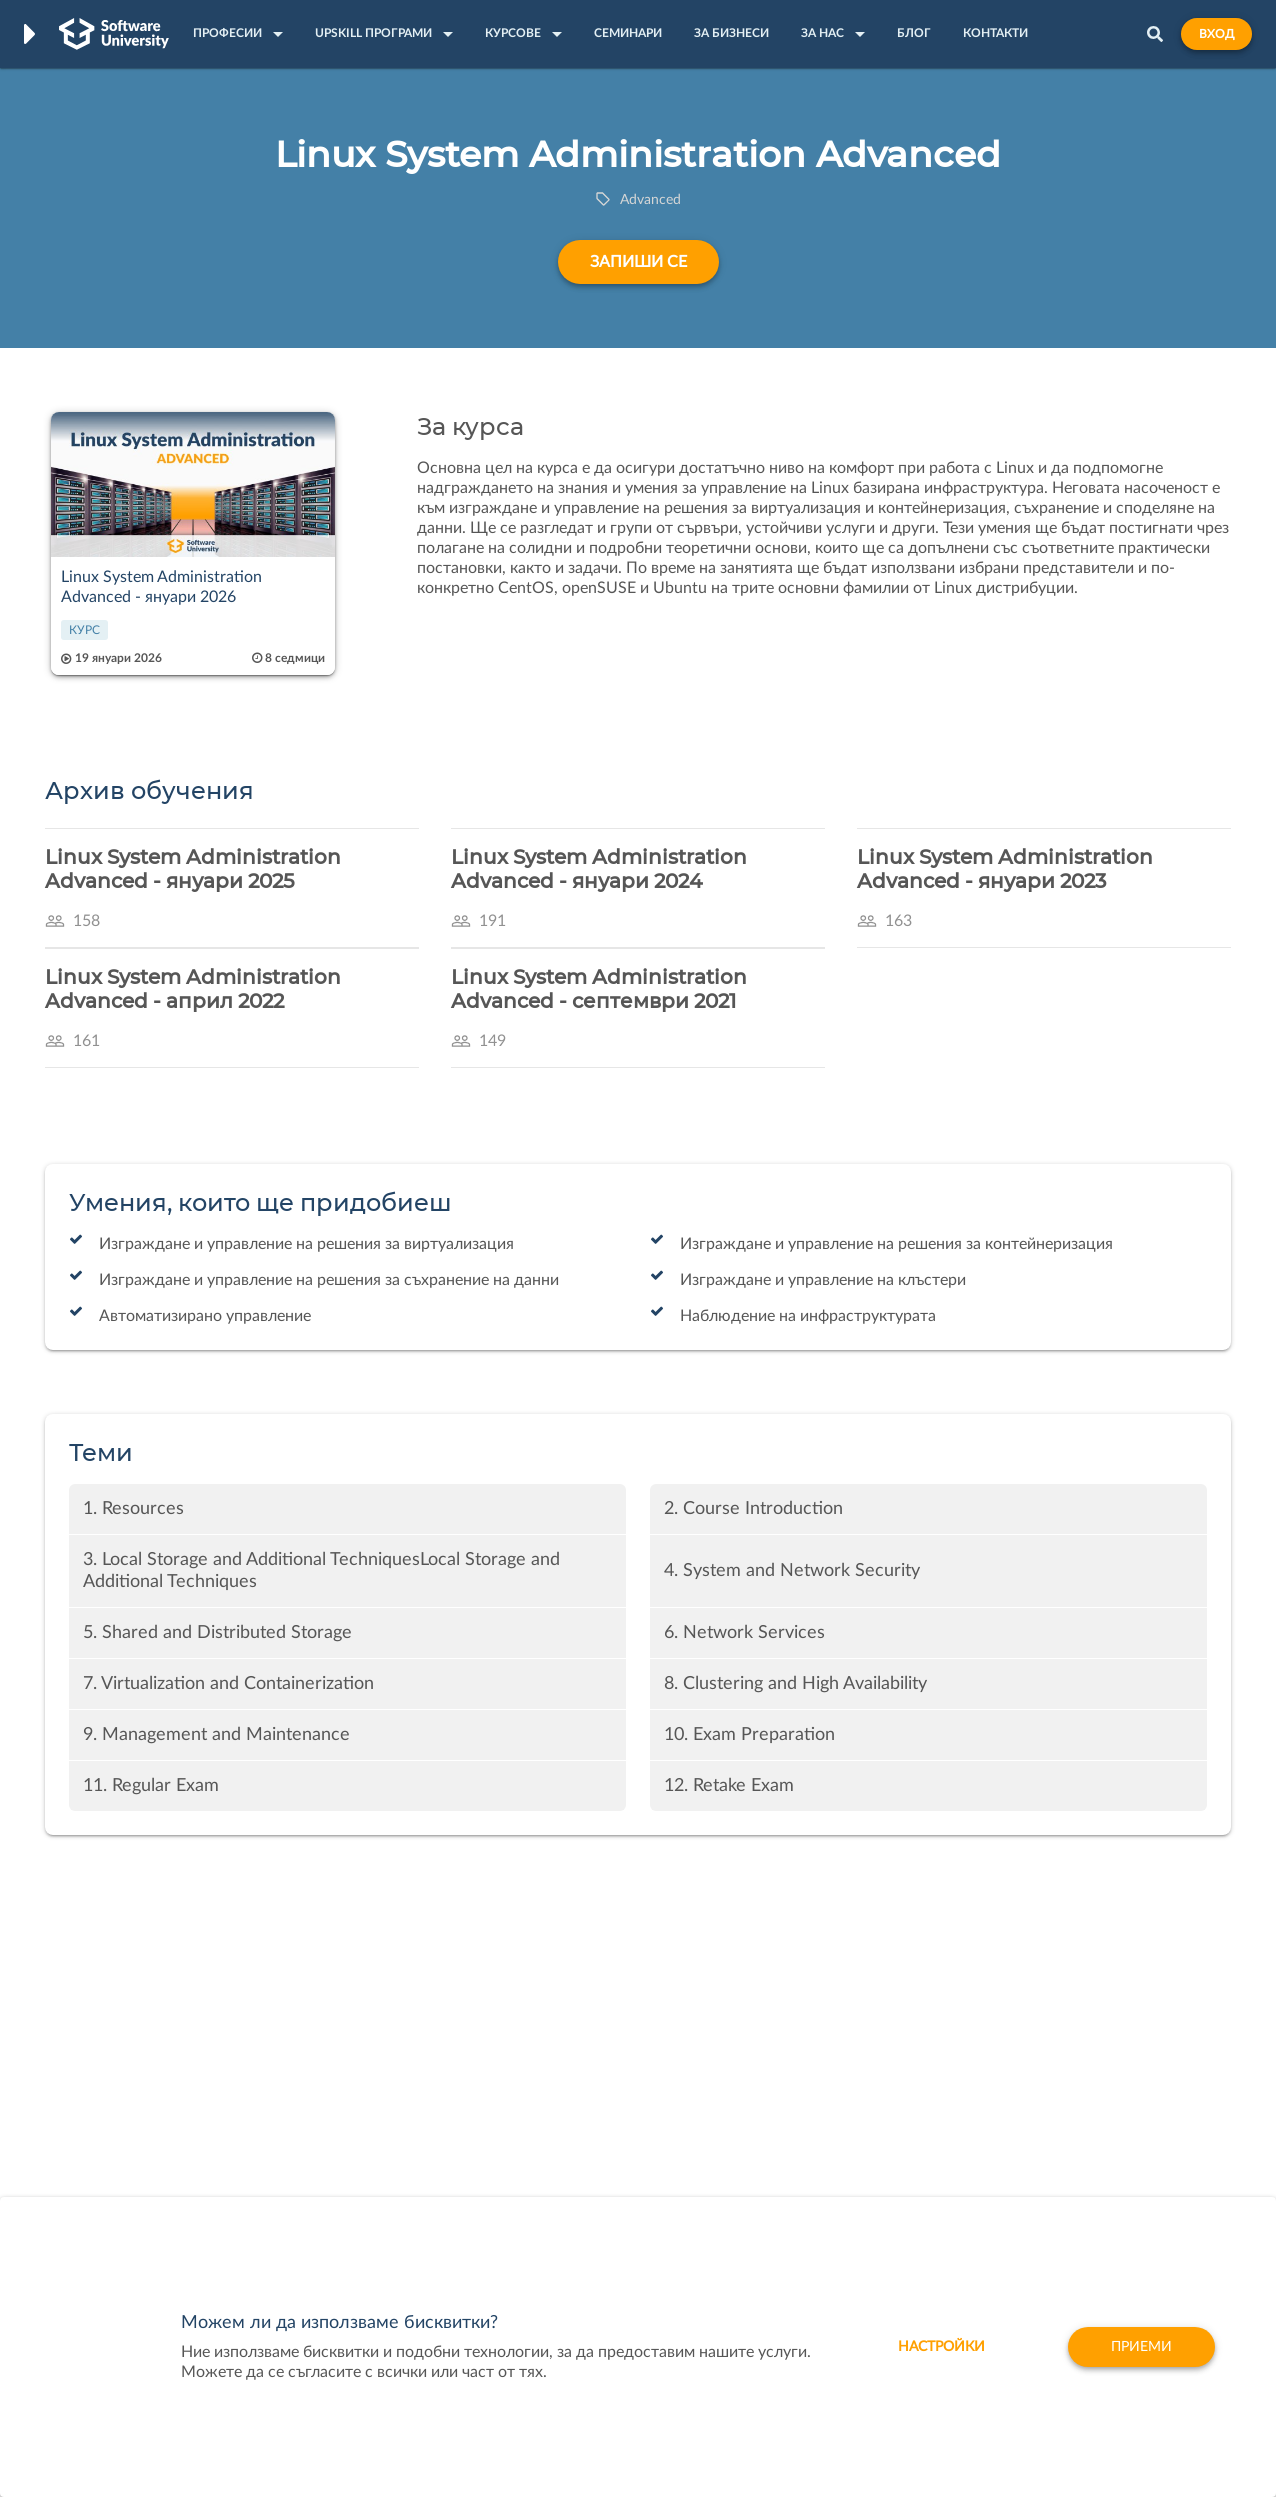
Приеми (1141, 2347)
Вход (1216, 34)
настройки (941, 2347)
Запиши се (638, 262)
